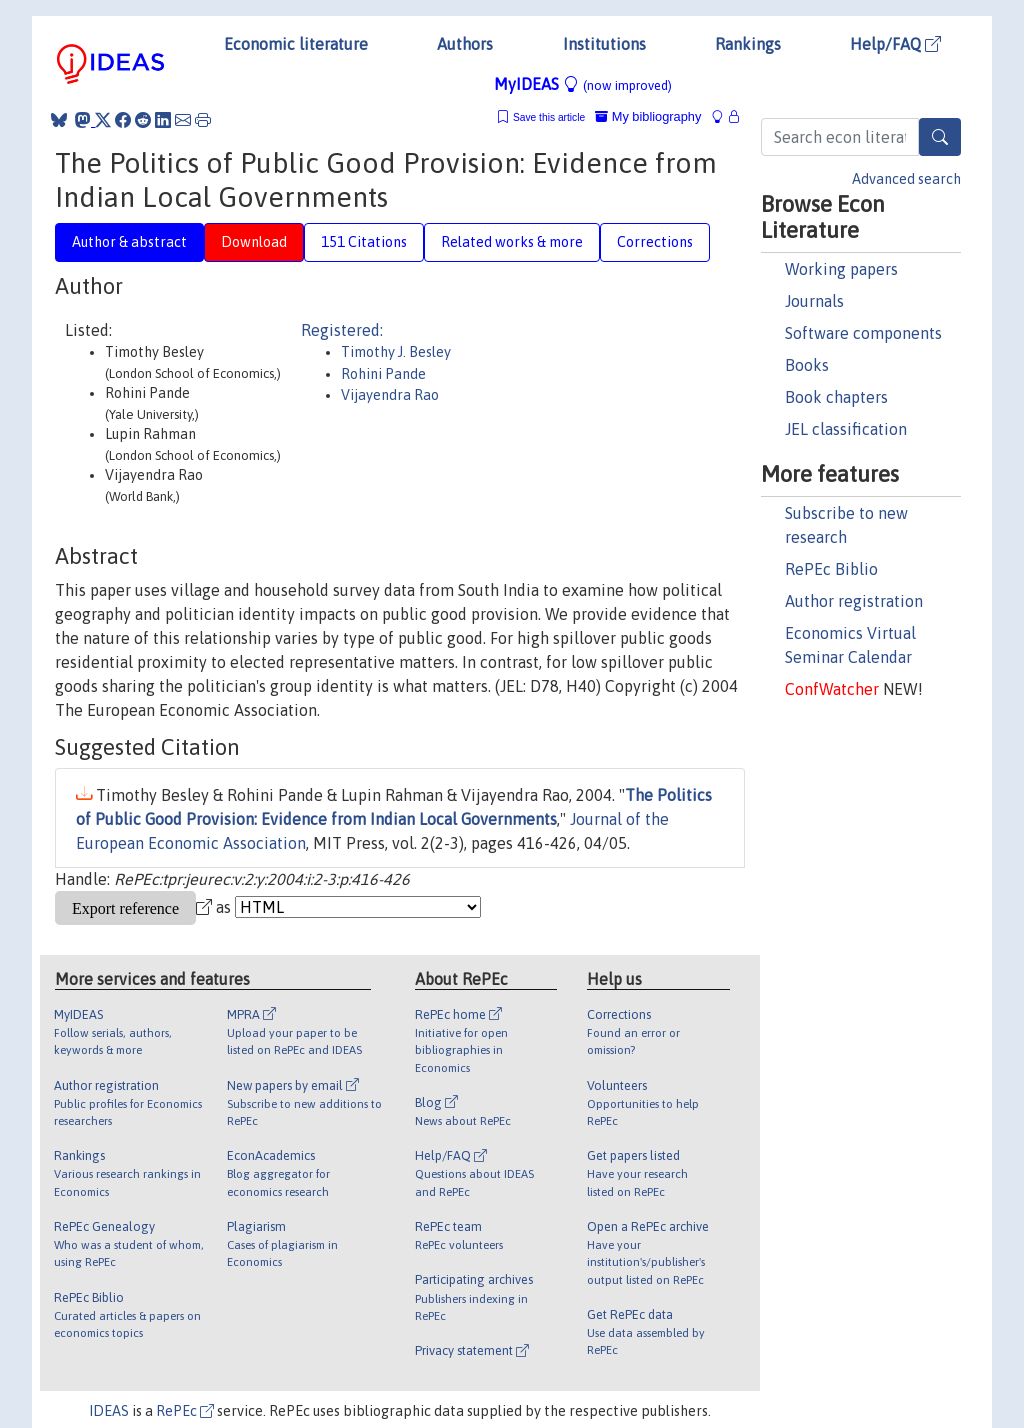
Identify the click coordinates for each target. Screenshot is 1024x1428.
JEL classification (846, 429)
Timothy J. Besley (396, 352)
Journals (814, 301)
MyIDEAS (583, 84)
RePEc (185, 1411)
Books (807, 365)
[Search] (940, 137)
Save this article (549, 117)
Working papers (841, 269)
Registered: (342, 330)
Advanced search (906, 179)
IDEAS (109, 1411)
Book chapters (836, 397)
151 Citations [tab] (364, 242)
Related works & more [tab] (512, 242)
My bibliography (648, 116)
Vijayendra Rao (390, 395)
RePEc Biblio (831, 569)
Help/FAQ (895, 44)
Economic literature (296, 44)
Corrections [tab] (655, 242)
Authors (465, 44)
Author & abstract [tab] (129, 242)
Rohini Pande (383, 374)
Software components (863, 333)
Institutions (604, 44)
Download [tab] (254, 242)
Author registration (854, 601)
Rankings (748, 44)
